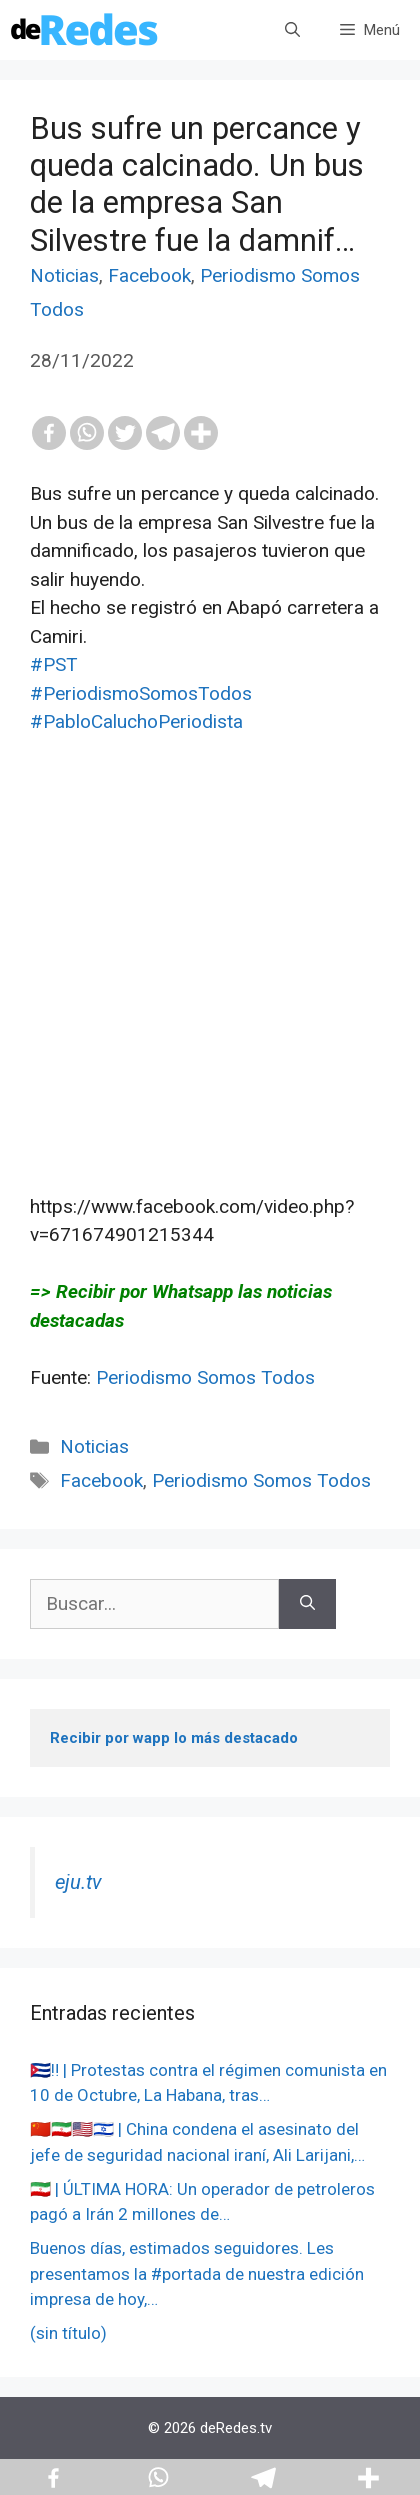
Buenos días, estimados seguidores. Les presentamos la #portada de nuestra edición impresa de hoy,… (197, 2273)
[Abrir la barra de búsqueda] (292, 30)
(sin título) (68, 2333)
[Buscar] (307, 1604)
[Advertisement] (210, 993)
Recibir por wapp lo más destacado (174, 1738)
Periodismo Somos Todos (205, 1377)
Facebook (149, 275)
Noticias (64, 275)
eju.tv (78, 1882)
